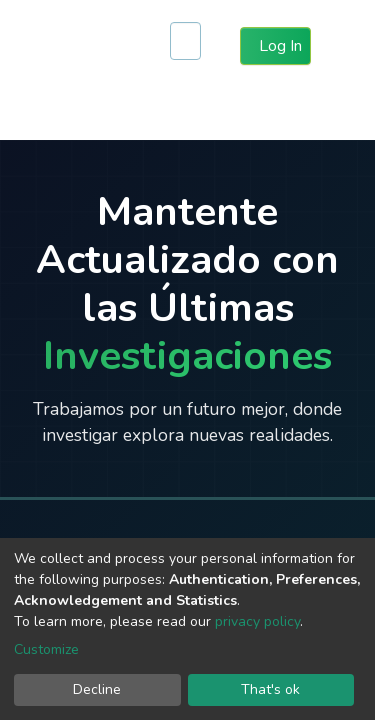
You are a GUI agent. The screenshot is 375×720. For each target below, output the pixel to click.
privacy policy (257, 621)
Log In (280, 45)
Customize (46, 649)
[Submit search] (184, 46)
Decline (97, 689)
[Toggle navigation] (347, 46)
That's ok (270, 689)
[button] (220, 46)
